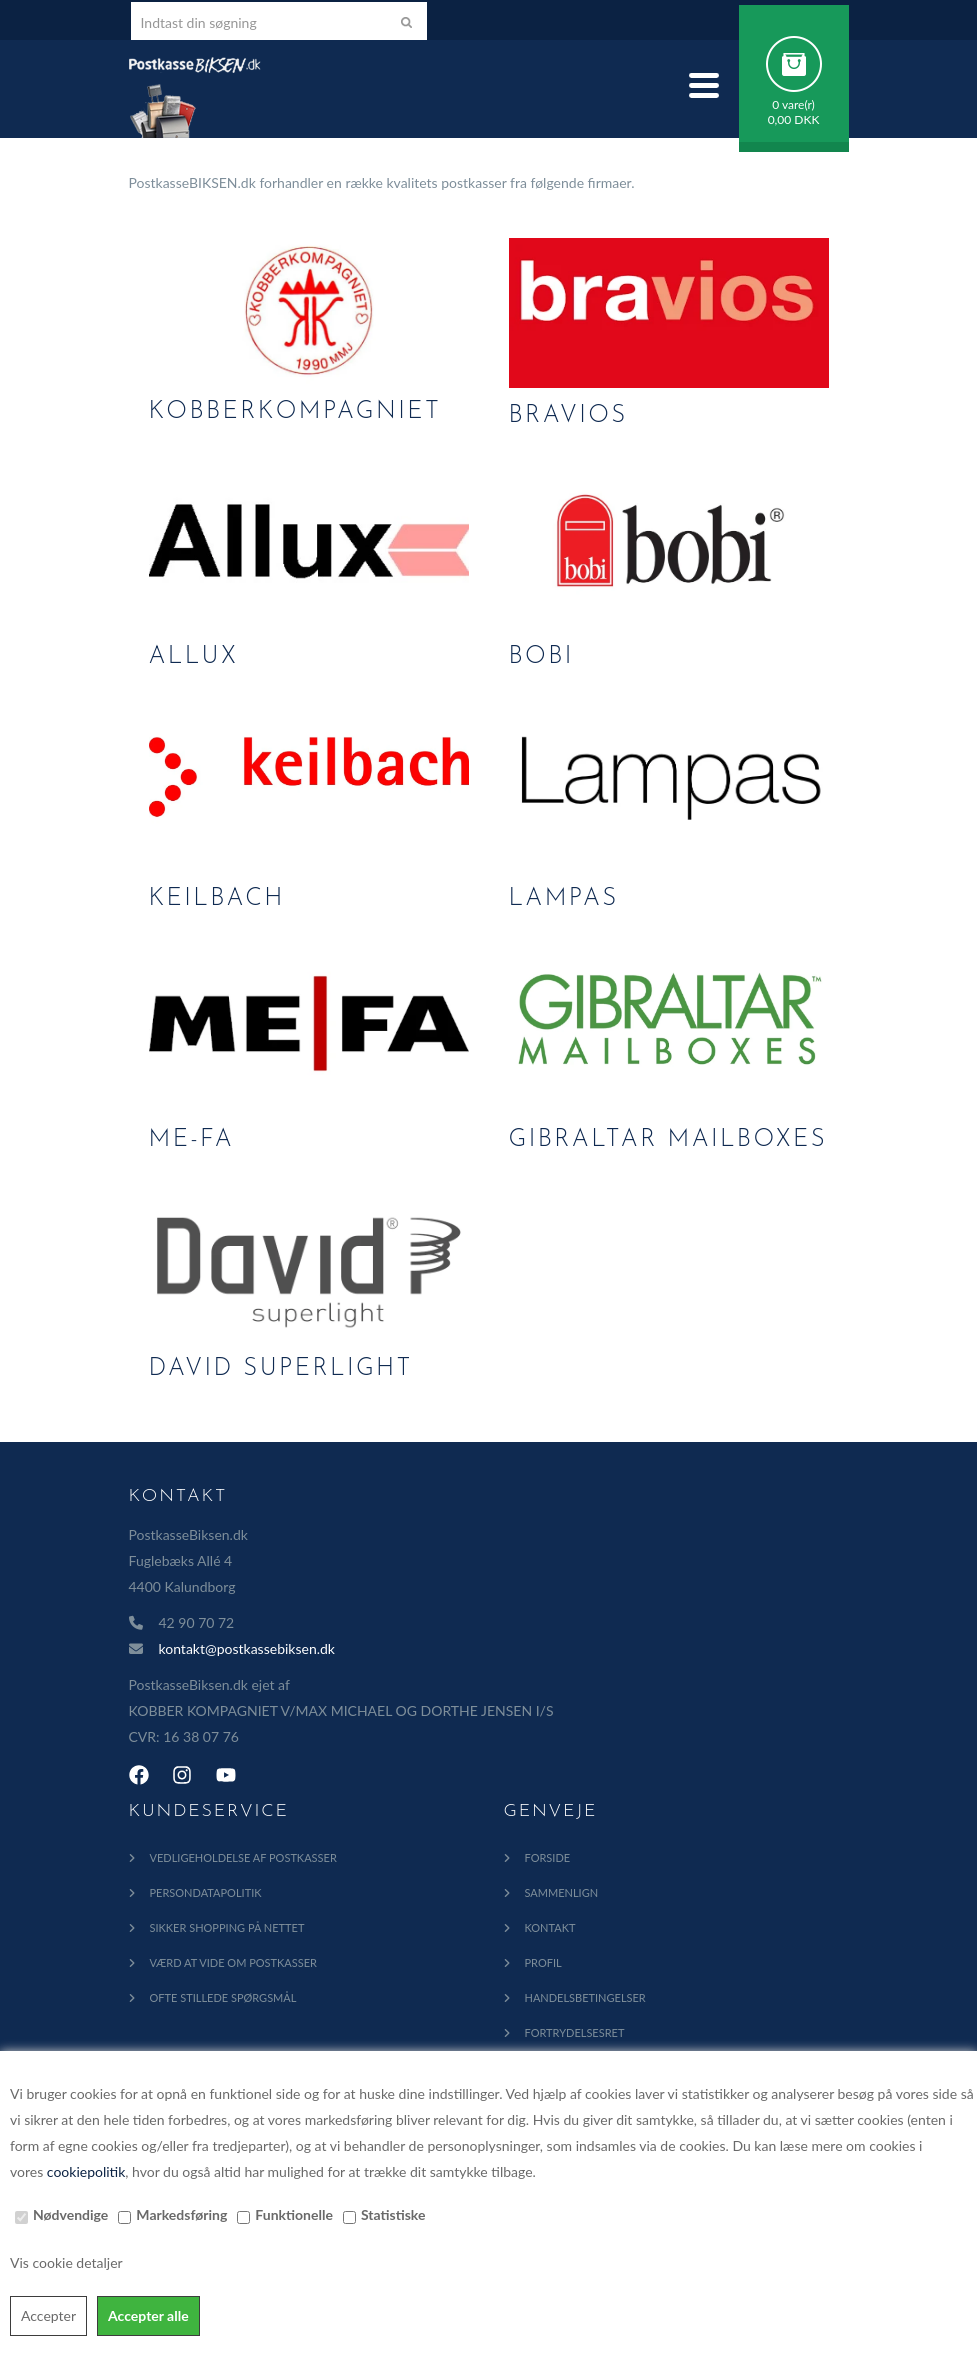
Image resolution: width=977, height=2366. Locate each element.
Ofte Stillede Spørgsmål (223, 1997)
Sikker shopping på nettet (227, 1927)
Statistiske (393, 2214)
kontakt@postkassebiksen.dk (247, 1648)
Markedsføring (181, 2214)
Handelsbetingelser (585, 1997)
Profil (543, 1962)
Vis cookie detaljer (66, 2262)
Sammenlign (562, 1892)
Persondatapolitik (206, 1892)
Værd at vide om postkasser (233, 1962)
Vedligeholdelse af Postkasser (243, 1857)
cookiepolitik (86, 2171)
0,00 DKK (794, 119)
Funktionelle (294, 2214)
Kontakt (550, 1927)
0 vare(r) (793, 104)
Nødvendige (70, 2214)
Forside (548, 1857)
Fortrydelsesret (575, 2032)
